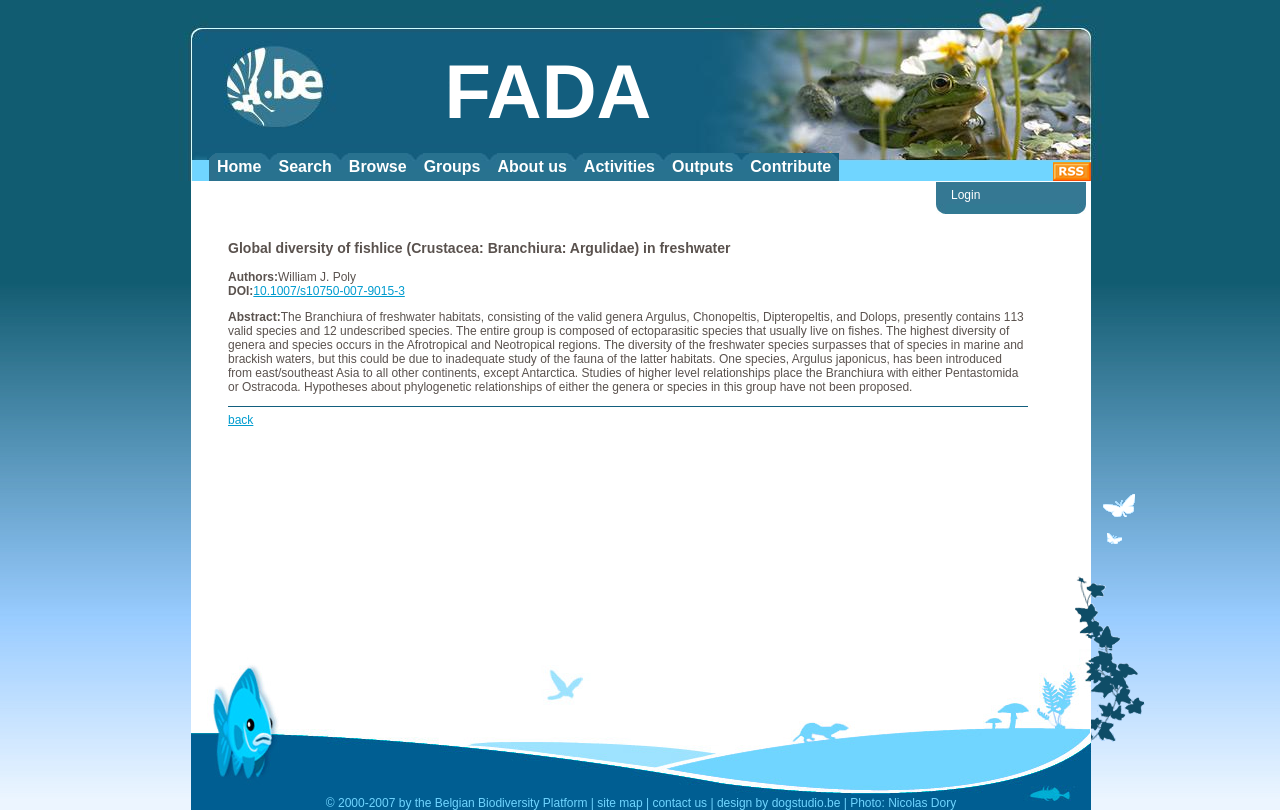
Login (965, 195)
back (240, 420)
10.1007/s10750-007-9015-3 (328, 291)
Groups (452, 166)
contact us (679, 803)
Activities (619, 166)
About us (532, 166)
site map (619, 803)
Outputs (702, 166)
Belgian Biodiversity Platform (511, 803)
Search (304, 166)
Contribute (790, 166)
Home (239, 166)
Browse (378, 166)
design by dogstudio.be (778, 803)
